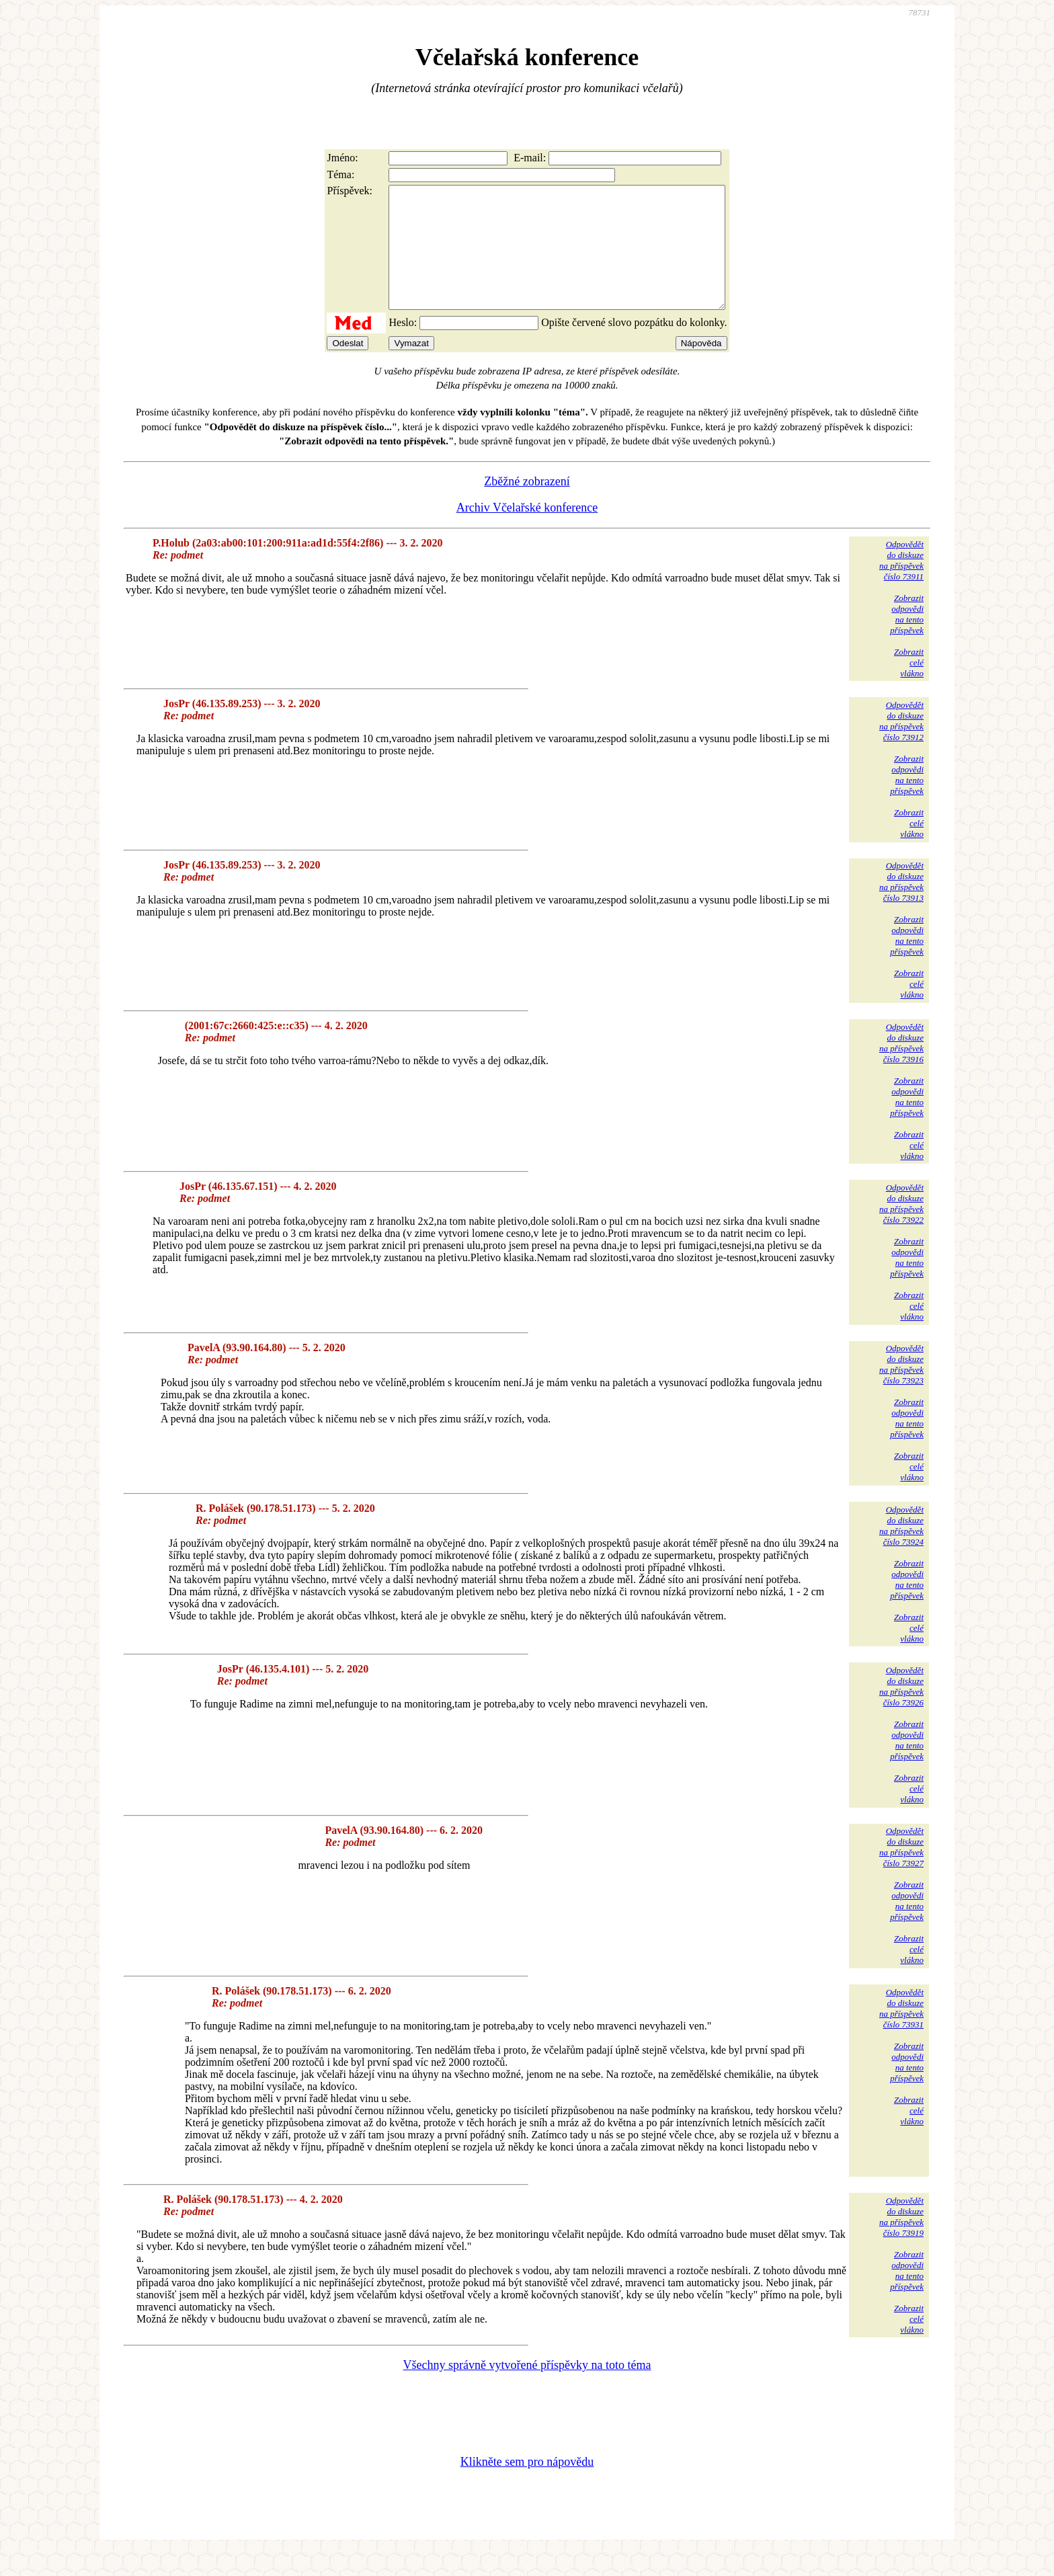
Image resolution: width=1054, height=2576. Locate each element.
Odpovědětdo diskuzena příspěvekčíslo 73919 (901, 2241)
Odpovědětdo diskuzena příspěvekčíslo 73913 (901, 906)
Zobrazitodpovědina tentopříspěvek (907, 638)
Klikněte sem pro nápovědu (527, 2486)
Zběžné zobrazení (526, 505)
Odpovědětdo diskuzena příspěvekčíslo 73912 (901, 745)
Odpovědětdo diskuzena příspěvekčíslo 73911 (901, 584)
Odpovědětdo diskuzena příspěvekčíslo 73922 (901, 1228)
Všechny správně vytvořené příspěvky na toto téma (527, 2389)
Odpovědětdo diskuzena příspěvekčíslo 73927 (901, 1871)
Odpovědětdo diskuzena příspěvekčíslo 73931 (901, 2032)
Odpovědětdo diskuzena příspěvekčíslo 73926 (901, 1710)
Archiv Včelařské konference (527, 531)
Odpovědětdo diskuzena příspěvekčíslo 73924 (901, 1550)
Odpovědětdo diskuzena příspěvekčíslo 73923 (901, 1388)
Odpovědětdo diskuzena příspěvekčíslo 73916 (901, 1067)
